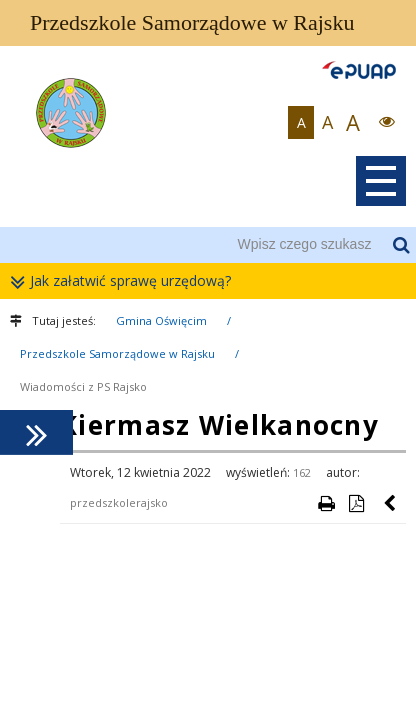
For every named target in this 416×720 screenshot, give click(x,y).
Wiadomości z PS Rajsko (83, 386)
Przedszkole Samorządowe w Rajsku (117, 353)
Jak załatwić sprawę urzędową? (125, 281)
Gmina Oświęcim (161, 320)
